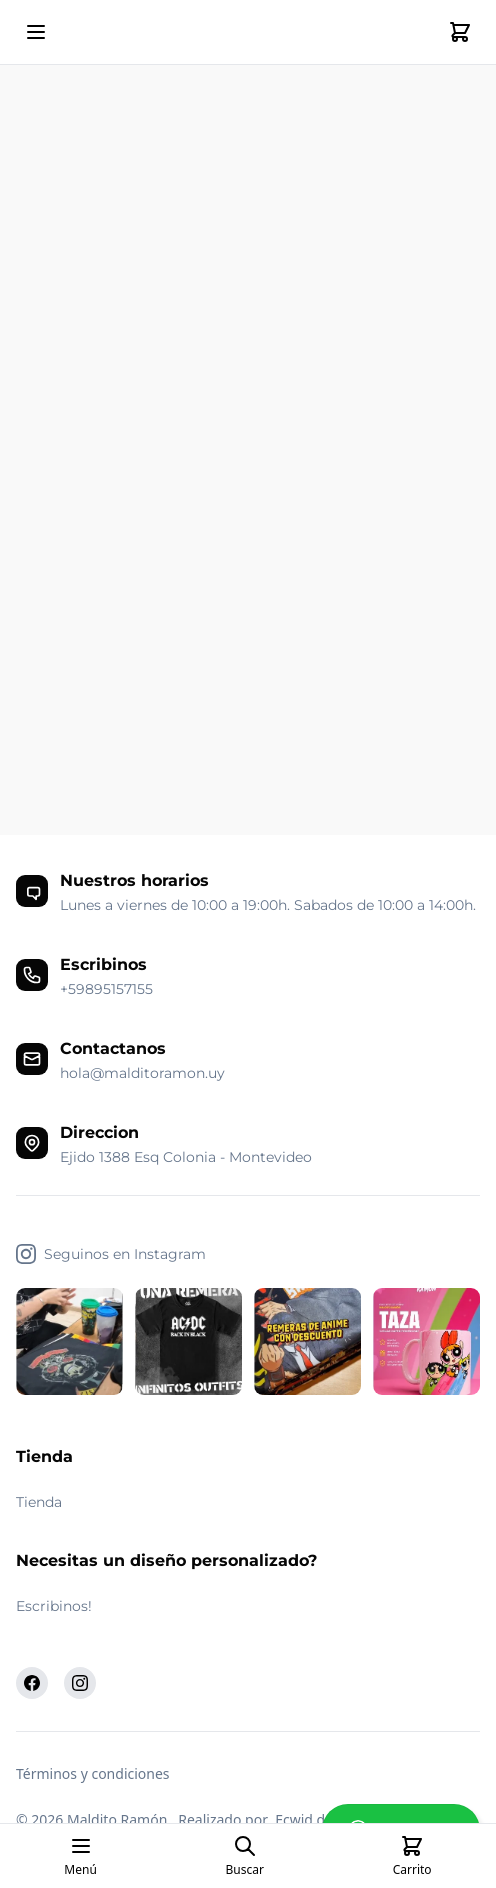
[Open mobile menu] (36, 32)
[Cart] (460, 32)
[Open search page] (245, 1856)
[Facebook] (32, 1683)
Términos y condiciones (93, 1773)
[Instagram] (80, 1683)
